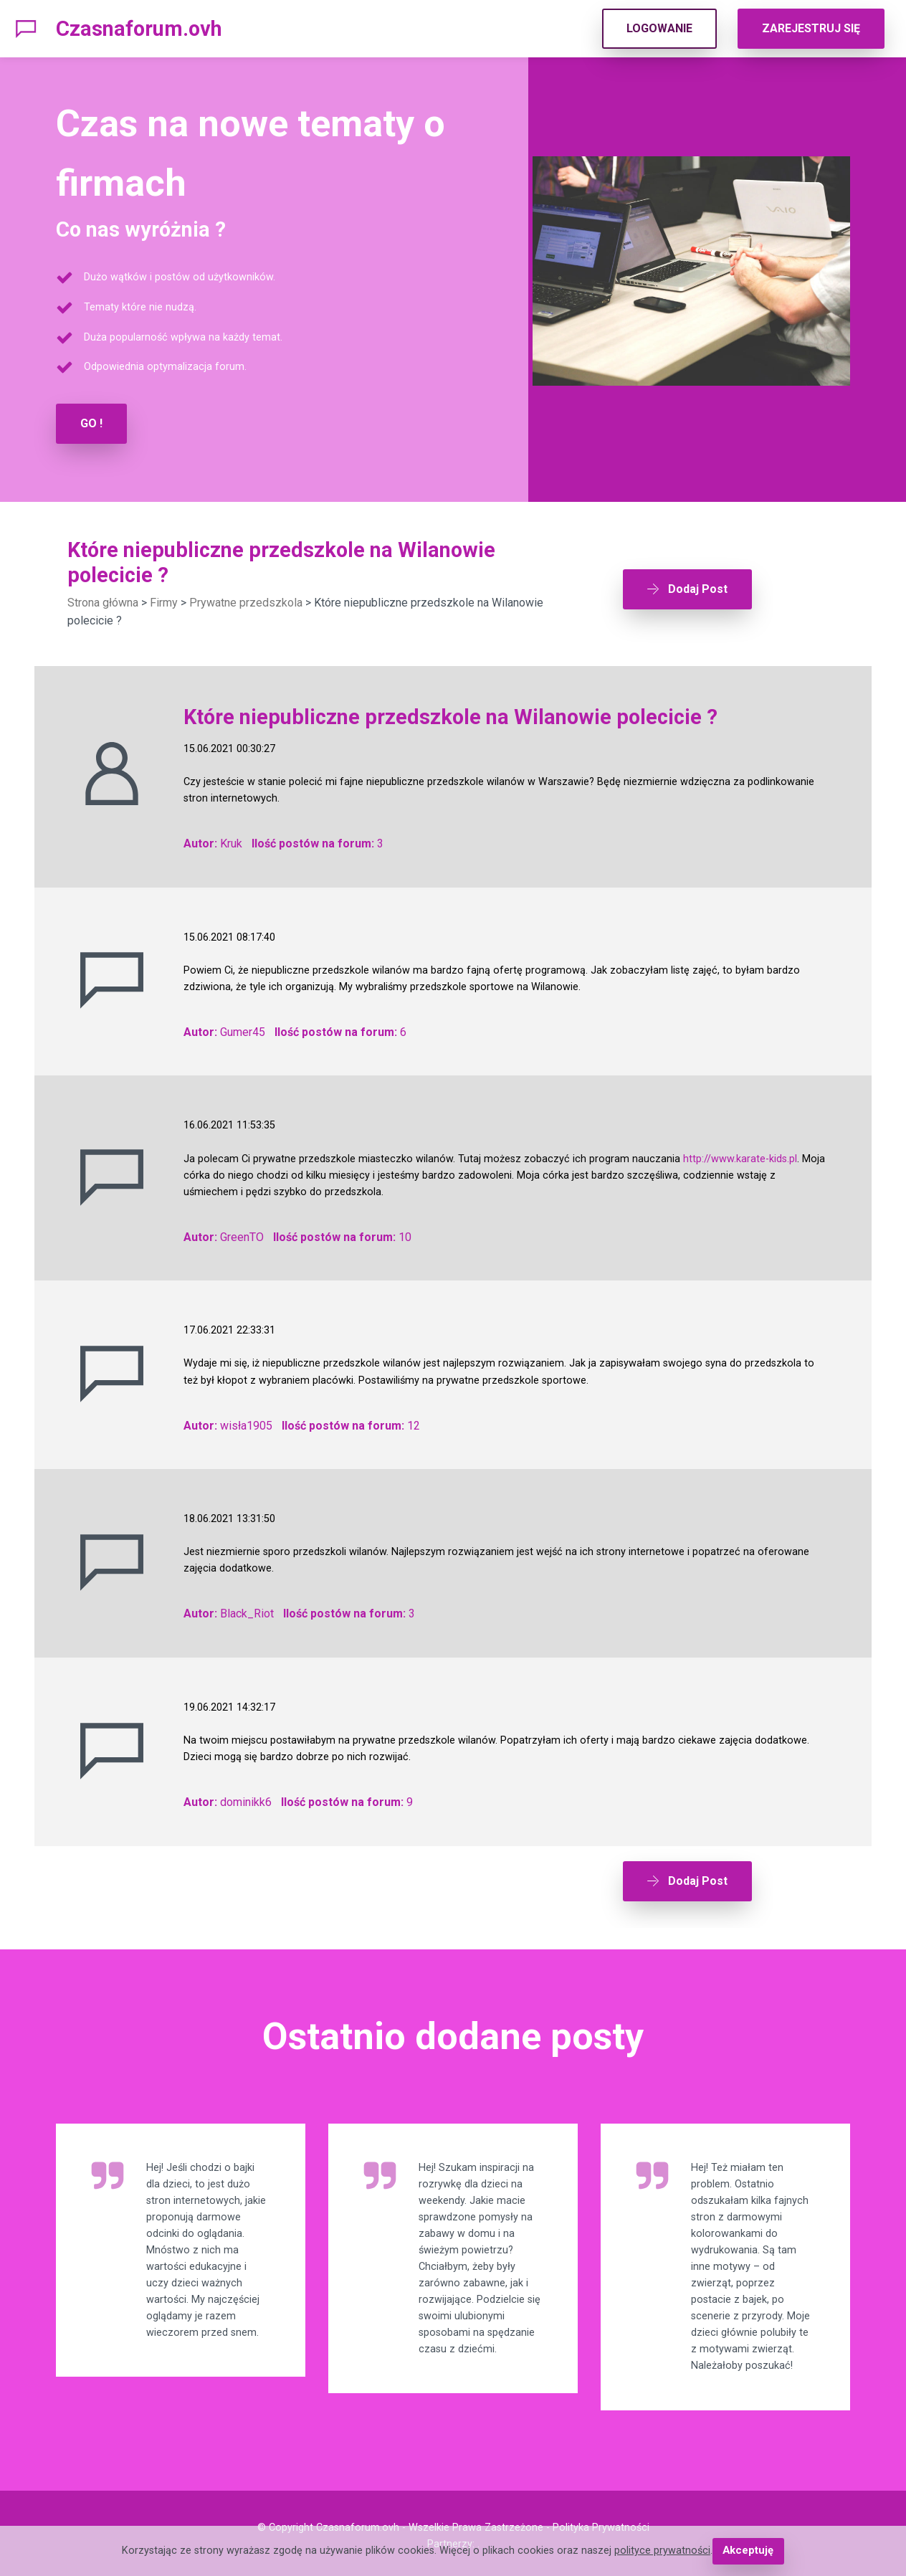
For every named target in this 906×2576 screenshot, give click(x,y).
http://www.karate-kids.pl (740, 1158)
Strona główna (102, 602)
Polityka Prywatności (601, 2522)
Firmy (164, 602)
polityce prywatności (663, 2551)
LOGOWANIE (659, 28)
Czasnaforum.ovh (139, 28)
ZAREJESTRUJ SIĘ (811, 28)
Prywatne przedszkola (245, 602)
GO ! (91, 423)
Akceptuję (748, 2551)
